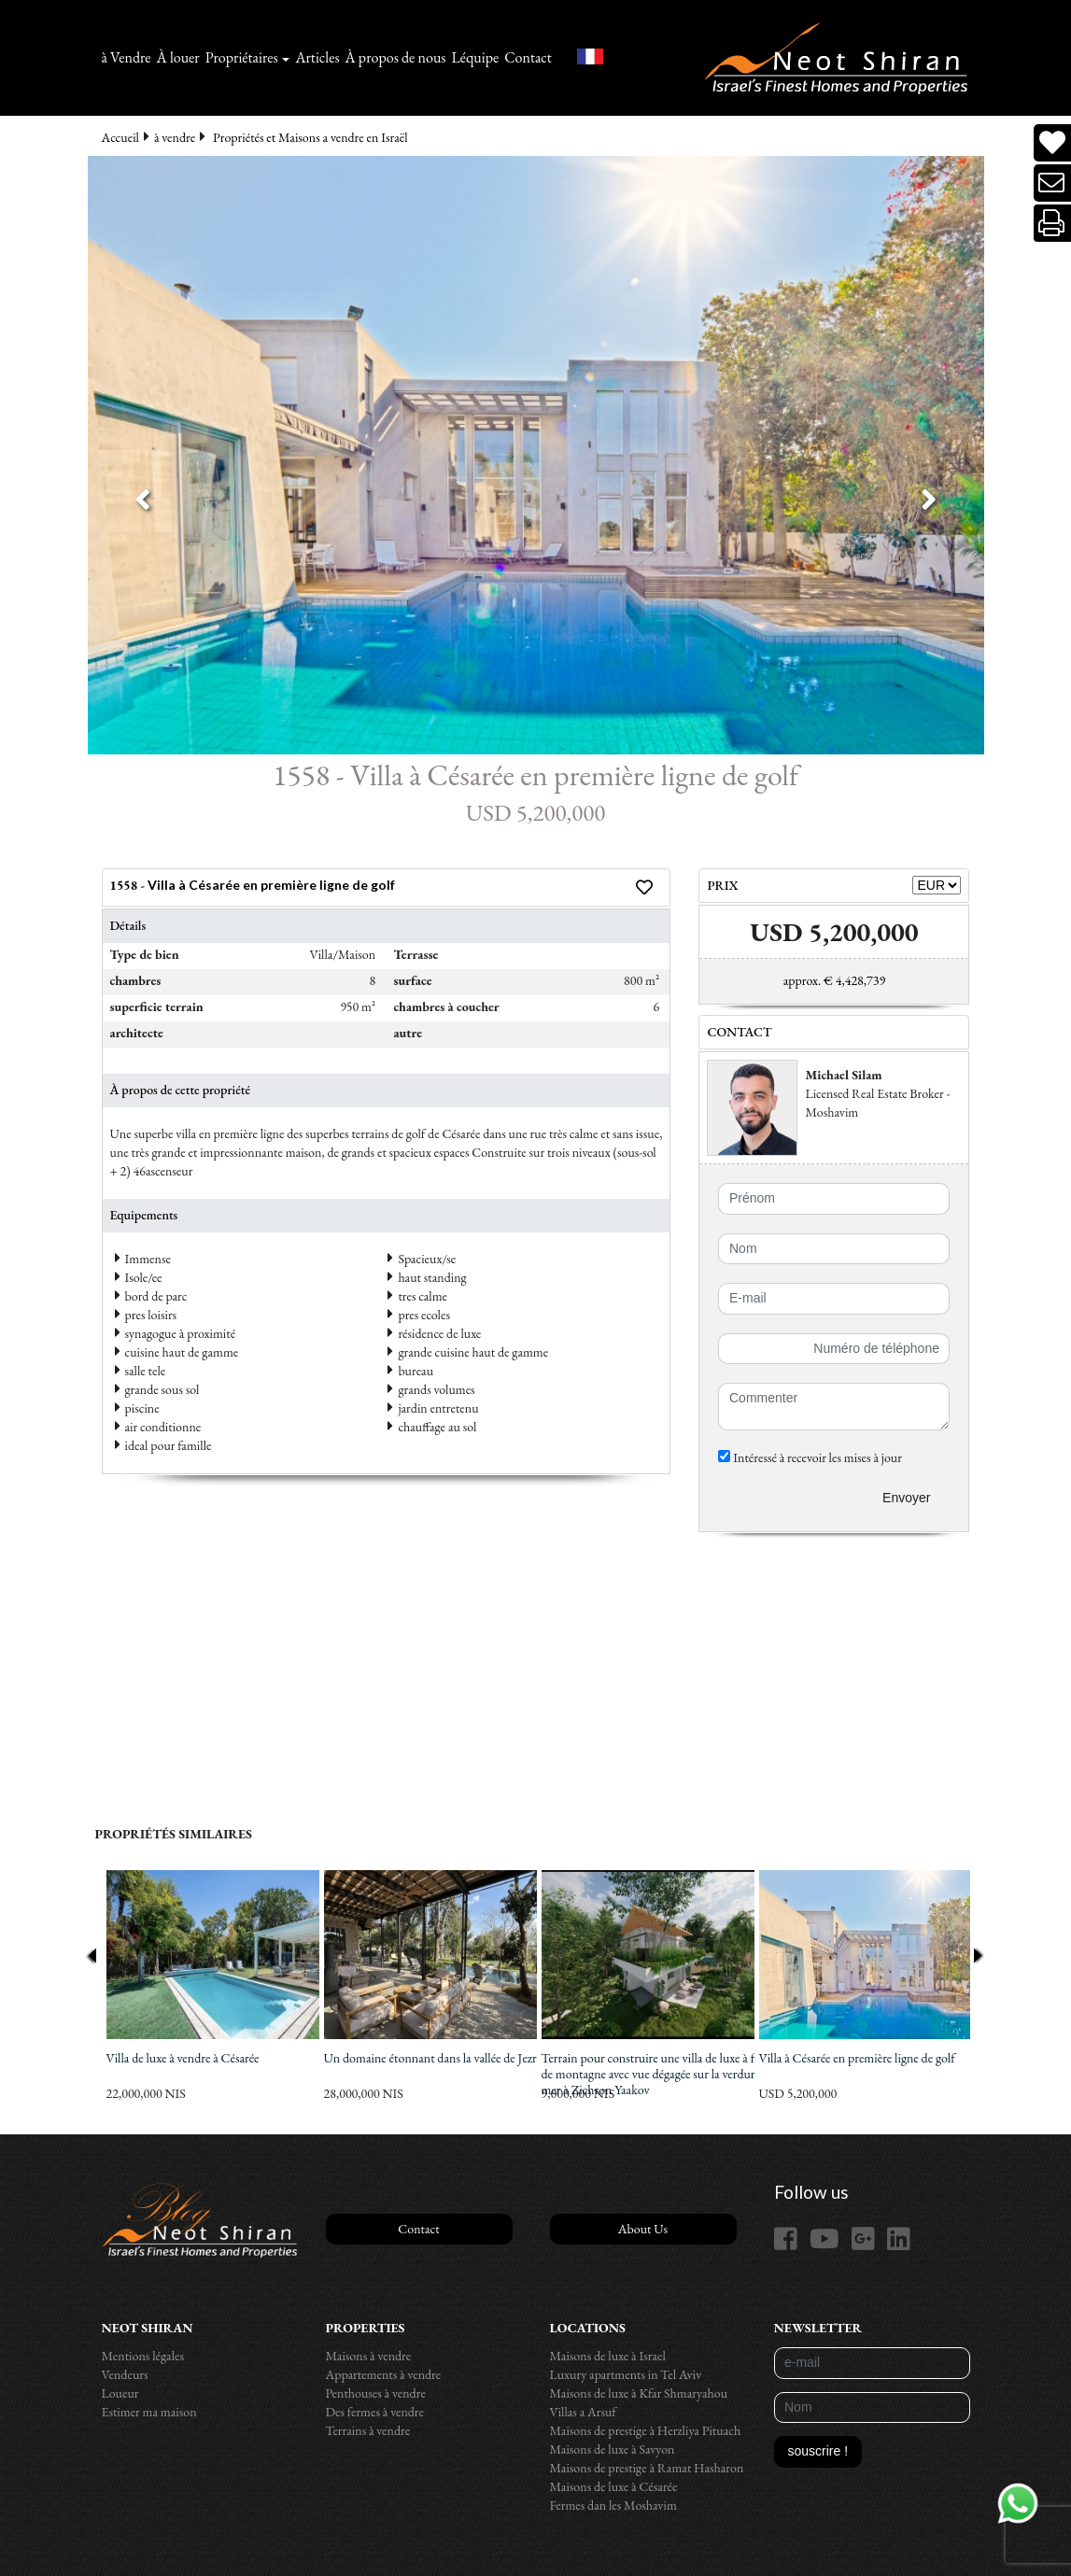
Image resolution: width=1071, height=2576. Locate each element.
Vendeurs (125, 2374)
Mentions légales (143, 2355)
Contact (528, 57)
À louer (178, 57)
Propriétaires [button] (241, 57)
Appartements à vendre (384, 2374)
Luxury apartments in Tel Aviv (626, 2374)
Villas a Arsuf (583, 2411)
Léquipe (476, 57)
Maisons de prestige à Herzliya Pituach (645, 2430)
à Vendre (126, 57)
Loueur (120, 2393)
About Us (643, 2228)
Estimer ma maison (149, 2411)
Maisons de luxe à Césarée (614, 2486)
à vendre (174, 137)
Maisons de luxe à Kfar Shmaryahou (639, 2393)
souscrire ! (818, 2450)
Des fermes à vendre (375, 2411)
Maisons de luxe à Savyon (612, 2449)
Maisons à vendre (369, 2355)
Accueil (120, 137)
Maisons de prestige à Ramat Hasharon (647, 2467)
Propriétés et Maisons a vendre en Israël (310, 137)
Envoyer (906, 1497)
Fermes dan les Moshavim (613, 2505)
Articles (317, 57)
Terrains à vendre (368, 2430)
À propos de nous (395, 57)
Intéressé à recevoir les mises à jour (809, 1457)
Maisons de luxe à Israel (608, 2355)
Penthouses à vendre (376, 2393)
